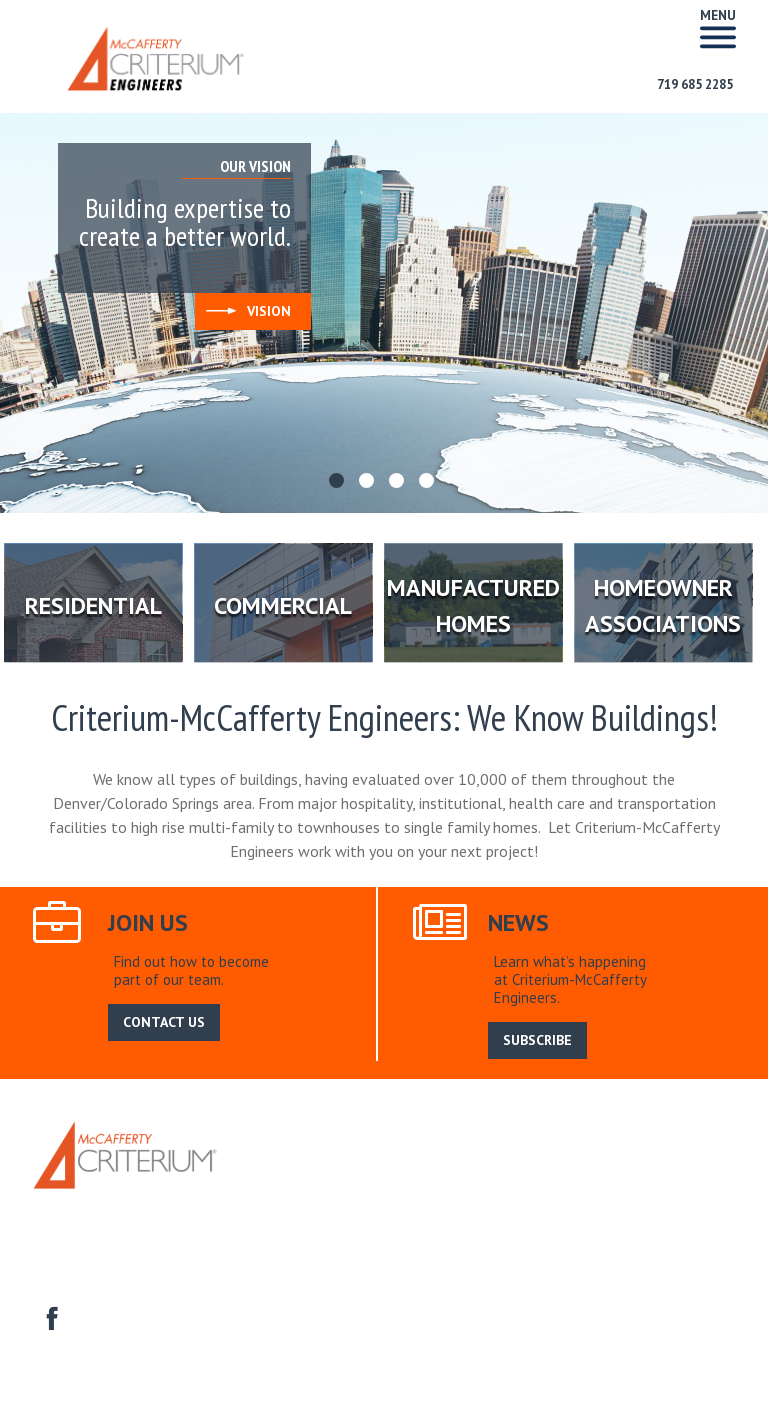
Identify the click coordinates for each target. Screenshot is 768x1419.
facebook (49, 1316)
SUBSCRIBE (537, 1040)
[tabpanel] (384, 313)
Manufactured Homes (486, 1202)
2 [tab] (369, 483)
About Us (323, 1180)
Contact (55, 1225)
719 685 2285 (695, 84)
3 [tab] (399, 483)
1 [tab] (339, 483)
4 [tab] (429, 483)
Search (559, 1180)
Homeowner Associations (649, 1202)
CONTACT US (164, 1022)
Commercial (366, 1202)
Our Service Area (420, 1180)
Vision (248, 311)
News (505, 1180)
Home (262, 1180)
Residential (280, 1202)
